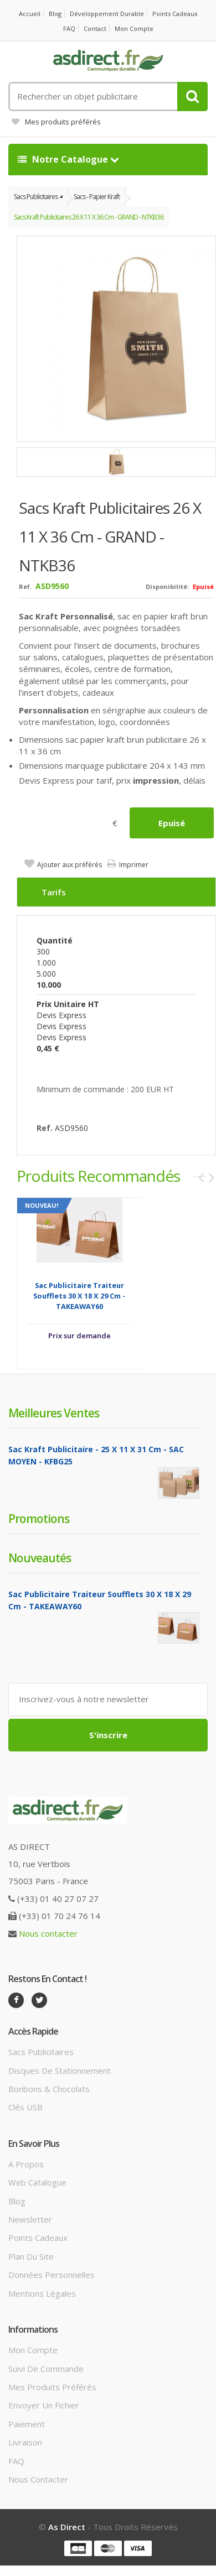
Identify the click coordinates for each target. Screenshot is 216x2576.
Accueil (29, 13)
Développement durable (107, 13)
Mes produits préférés (56, 122)
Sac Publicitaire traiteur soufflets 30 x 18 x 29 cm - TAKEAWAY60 (79, 1295)
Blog (55, 13)
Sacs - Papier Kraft (97, 196)
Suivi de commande (46, 2368)
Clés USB (25, 2107)
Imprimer (133, 864)
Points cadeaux (175, 13)
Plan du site (31, 2256)
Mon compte (134, 28)
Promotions (38, 1518)
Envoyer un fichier (43, 2405)
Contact (95, 28)
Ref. (25, 586)
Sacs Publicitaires (36, 196)
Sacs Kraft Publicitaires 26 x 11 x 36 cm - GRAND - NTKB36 (88, 217)
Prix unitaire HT (68, 1004)
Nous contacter (48, 1933)
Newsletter (30, 2219)
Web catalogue (37, 2182)
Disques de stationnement (59, 2070)
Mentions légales (42, 2293)
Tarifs (54, 892)
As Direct (66, 2526)
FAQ (69, 28)
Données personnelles (51, 2274)
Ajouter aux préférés (69, 864)
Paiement (26, 2423)
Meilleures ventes (53, 1413)
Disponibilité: (167, 586)
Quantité (55, 940)
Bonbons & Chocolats (49, 2088)
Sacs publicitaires (41, 2051)
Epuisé (171, 822)
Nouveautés (39, 1558)
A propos (26, 2164)
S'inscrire (108, 1734)
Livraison (25, 2442)
